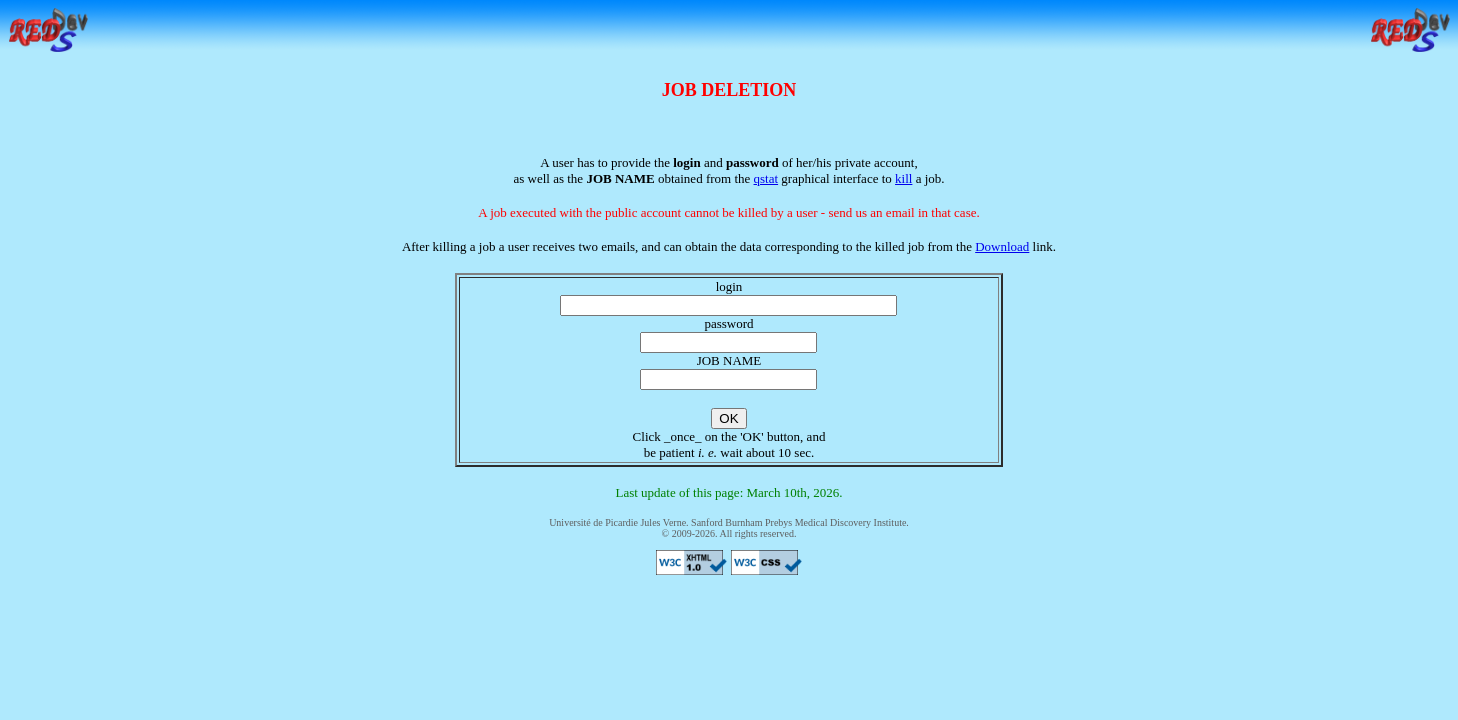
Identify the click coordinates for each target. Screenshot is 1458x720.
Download (1002, 246)
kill (903, 178)
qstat (766, 178)
